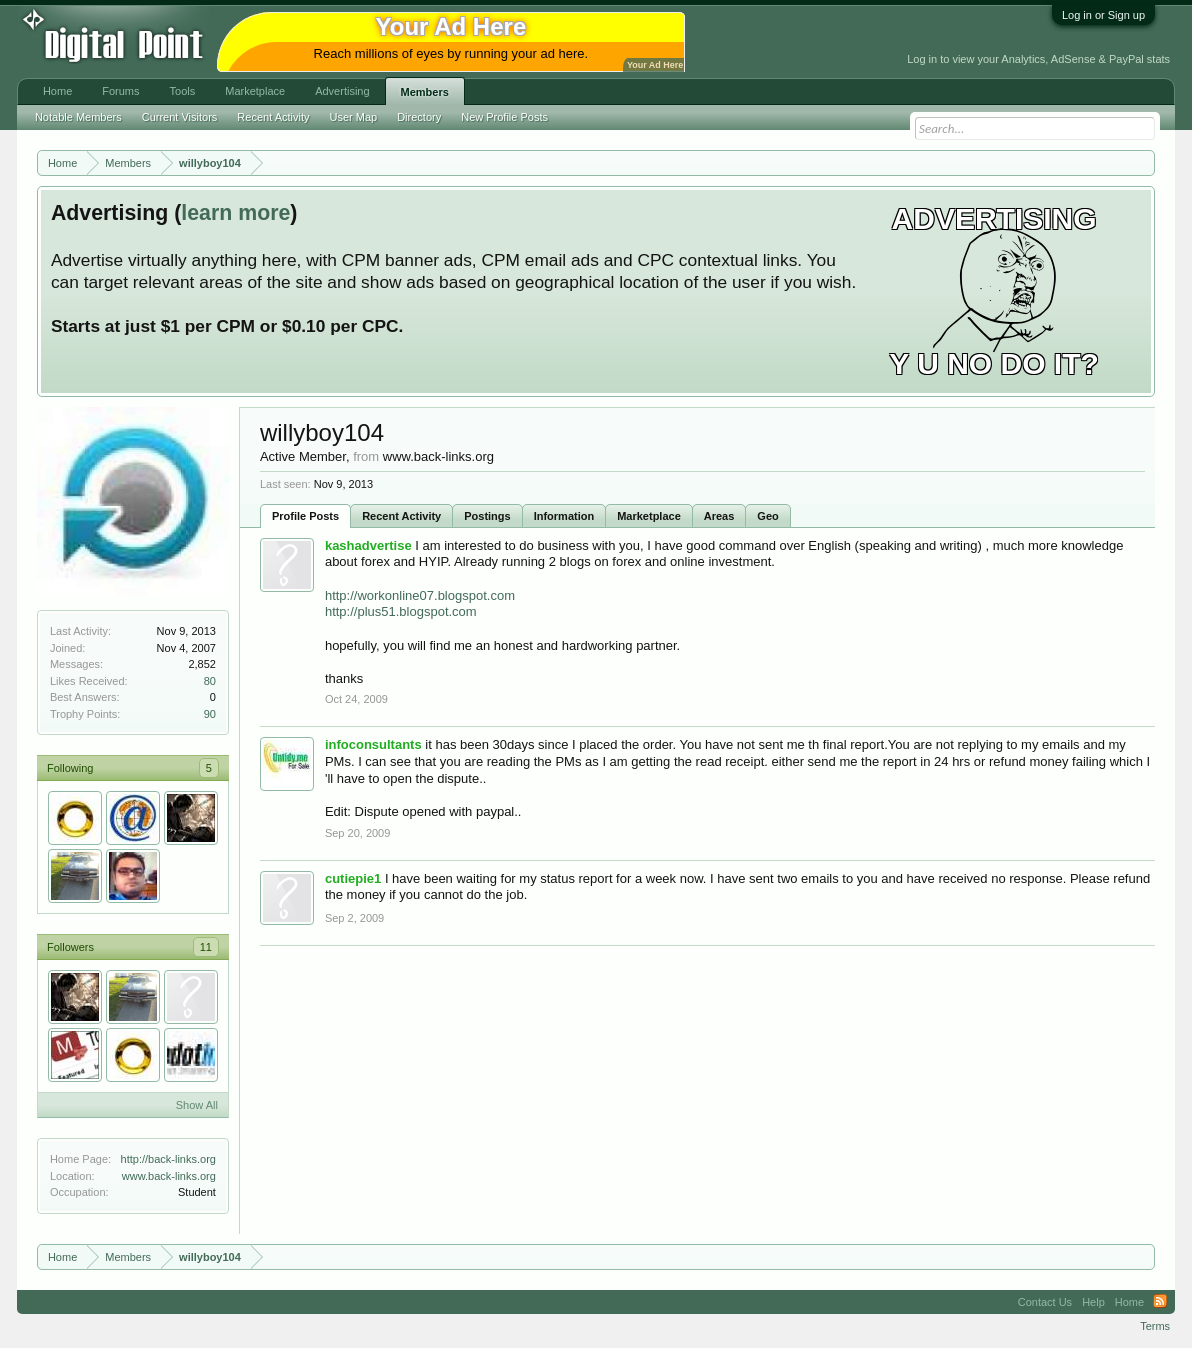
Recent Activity (401, 516)
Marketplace (649, 516)
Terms (1155, 1326)
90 (210, 714)
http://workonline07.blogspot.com (420, 595)
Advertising (342, 91)
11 (206, 947)
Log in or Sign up (1103, 15)
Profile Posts (305, 516)
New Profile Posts (504, 117)
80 (210, 681)
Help (1093, 1302)
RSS (1160, 1302)
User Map (353, 117)
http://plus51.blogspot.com (401, 611)
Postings (487, 516)
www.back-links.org (169, 1176)
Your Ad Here (655, 65)
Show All (197, 1105)
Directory (419, 117)
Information (564, 516)
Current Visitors (180, 117)
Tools (183, 91)
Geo (767, 516)
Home (57, 91)
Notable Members (78, 117)
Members (425, 92)
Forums (120, 91)
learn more (235, 213)
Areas (719, 516)
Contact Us (1045, 1302)
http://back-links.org (168, 1159)
